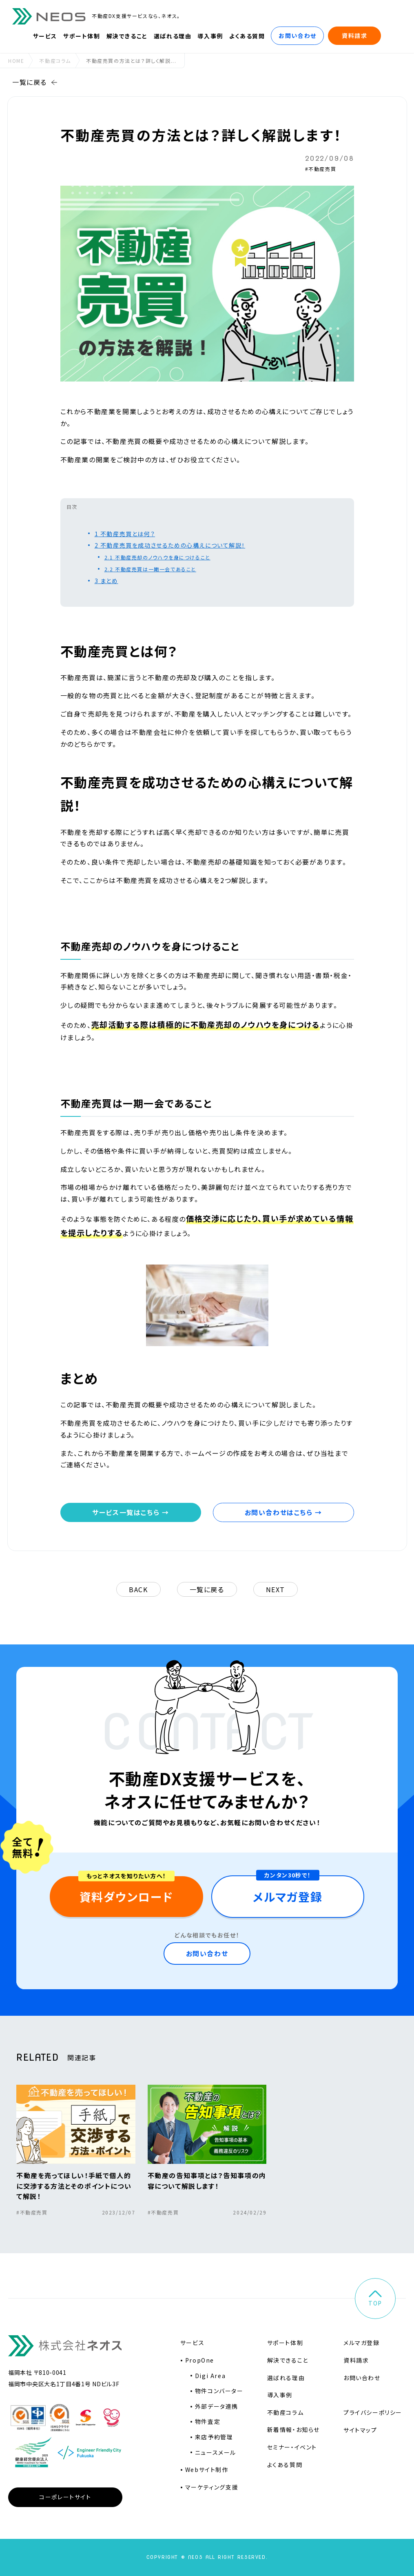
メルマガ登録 (288, 1896)
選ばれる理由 (173, 36)
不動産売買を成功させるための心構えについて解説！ (170, 545)
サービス (45, 36)
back (138, 1589)
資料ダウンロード (126, 1896)
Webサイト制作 (206, 2469)
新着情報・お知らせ (293, 2429)
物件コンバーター (219, 2391)
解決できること (127, 36)
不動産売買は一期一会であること (150, 569)
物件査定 (207, 2421)
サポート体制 (81, 36)
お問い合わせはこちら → (283, 1512)
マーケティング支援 (211, 2487)
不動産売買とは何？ (125, 534)
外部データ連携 (216, 2406)
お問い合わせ (298, 35)
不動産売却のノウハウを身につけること (157, 557)
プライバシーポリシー (372, 2412)
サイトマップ (360, 2430)
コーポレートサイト (65, 2497)
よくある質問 (247, 36)
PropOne (199, 2360)
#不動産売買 (321, 168)
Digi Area (210, 2376)
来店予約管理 (214, 2437)
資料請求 (354, 35)
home (16, 60)
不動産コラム (55, 60)
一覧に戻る (35, 82)
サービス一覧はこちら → (130, 1512)
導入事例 (210, 36)
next (275, 1589)
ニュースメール (215, 2452)
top (375, 2298)
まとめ (106, 581)
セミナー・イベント (292, 2447)
